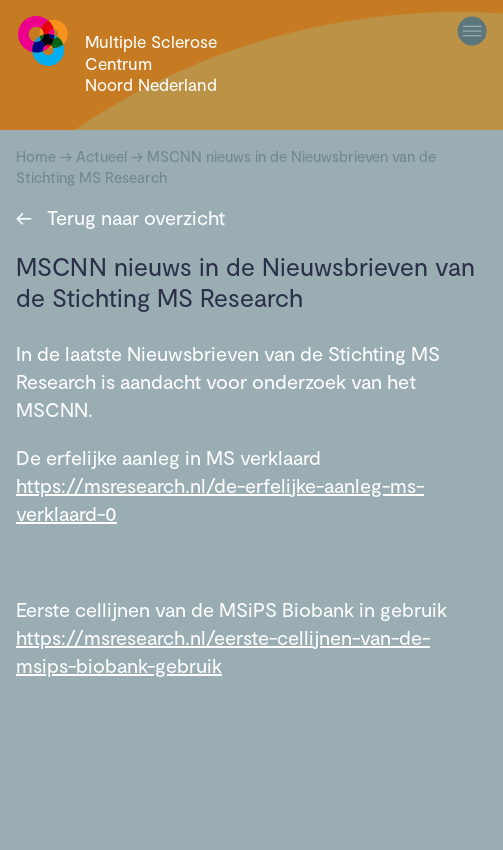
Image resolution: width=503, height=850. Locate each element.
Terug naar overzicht (120, 217)
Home (36, 156)
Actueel (101, 156)
